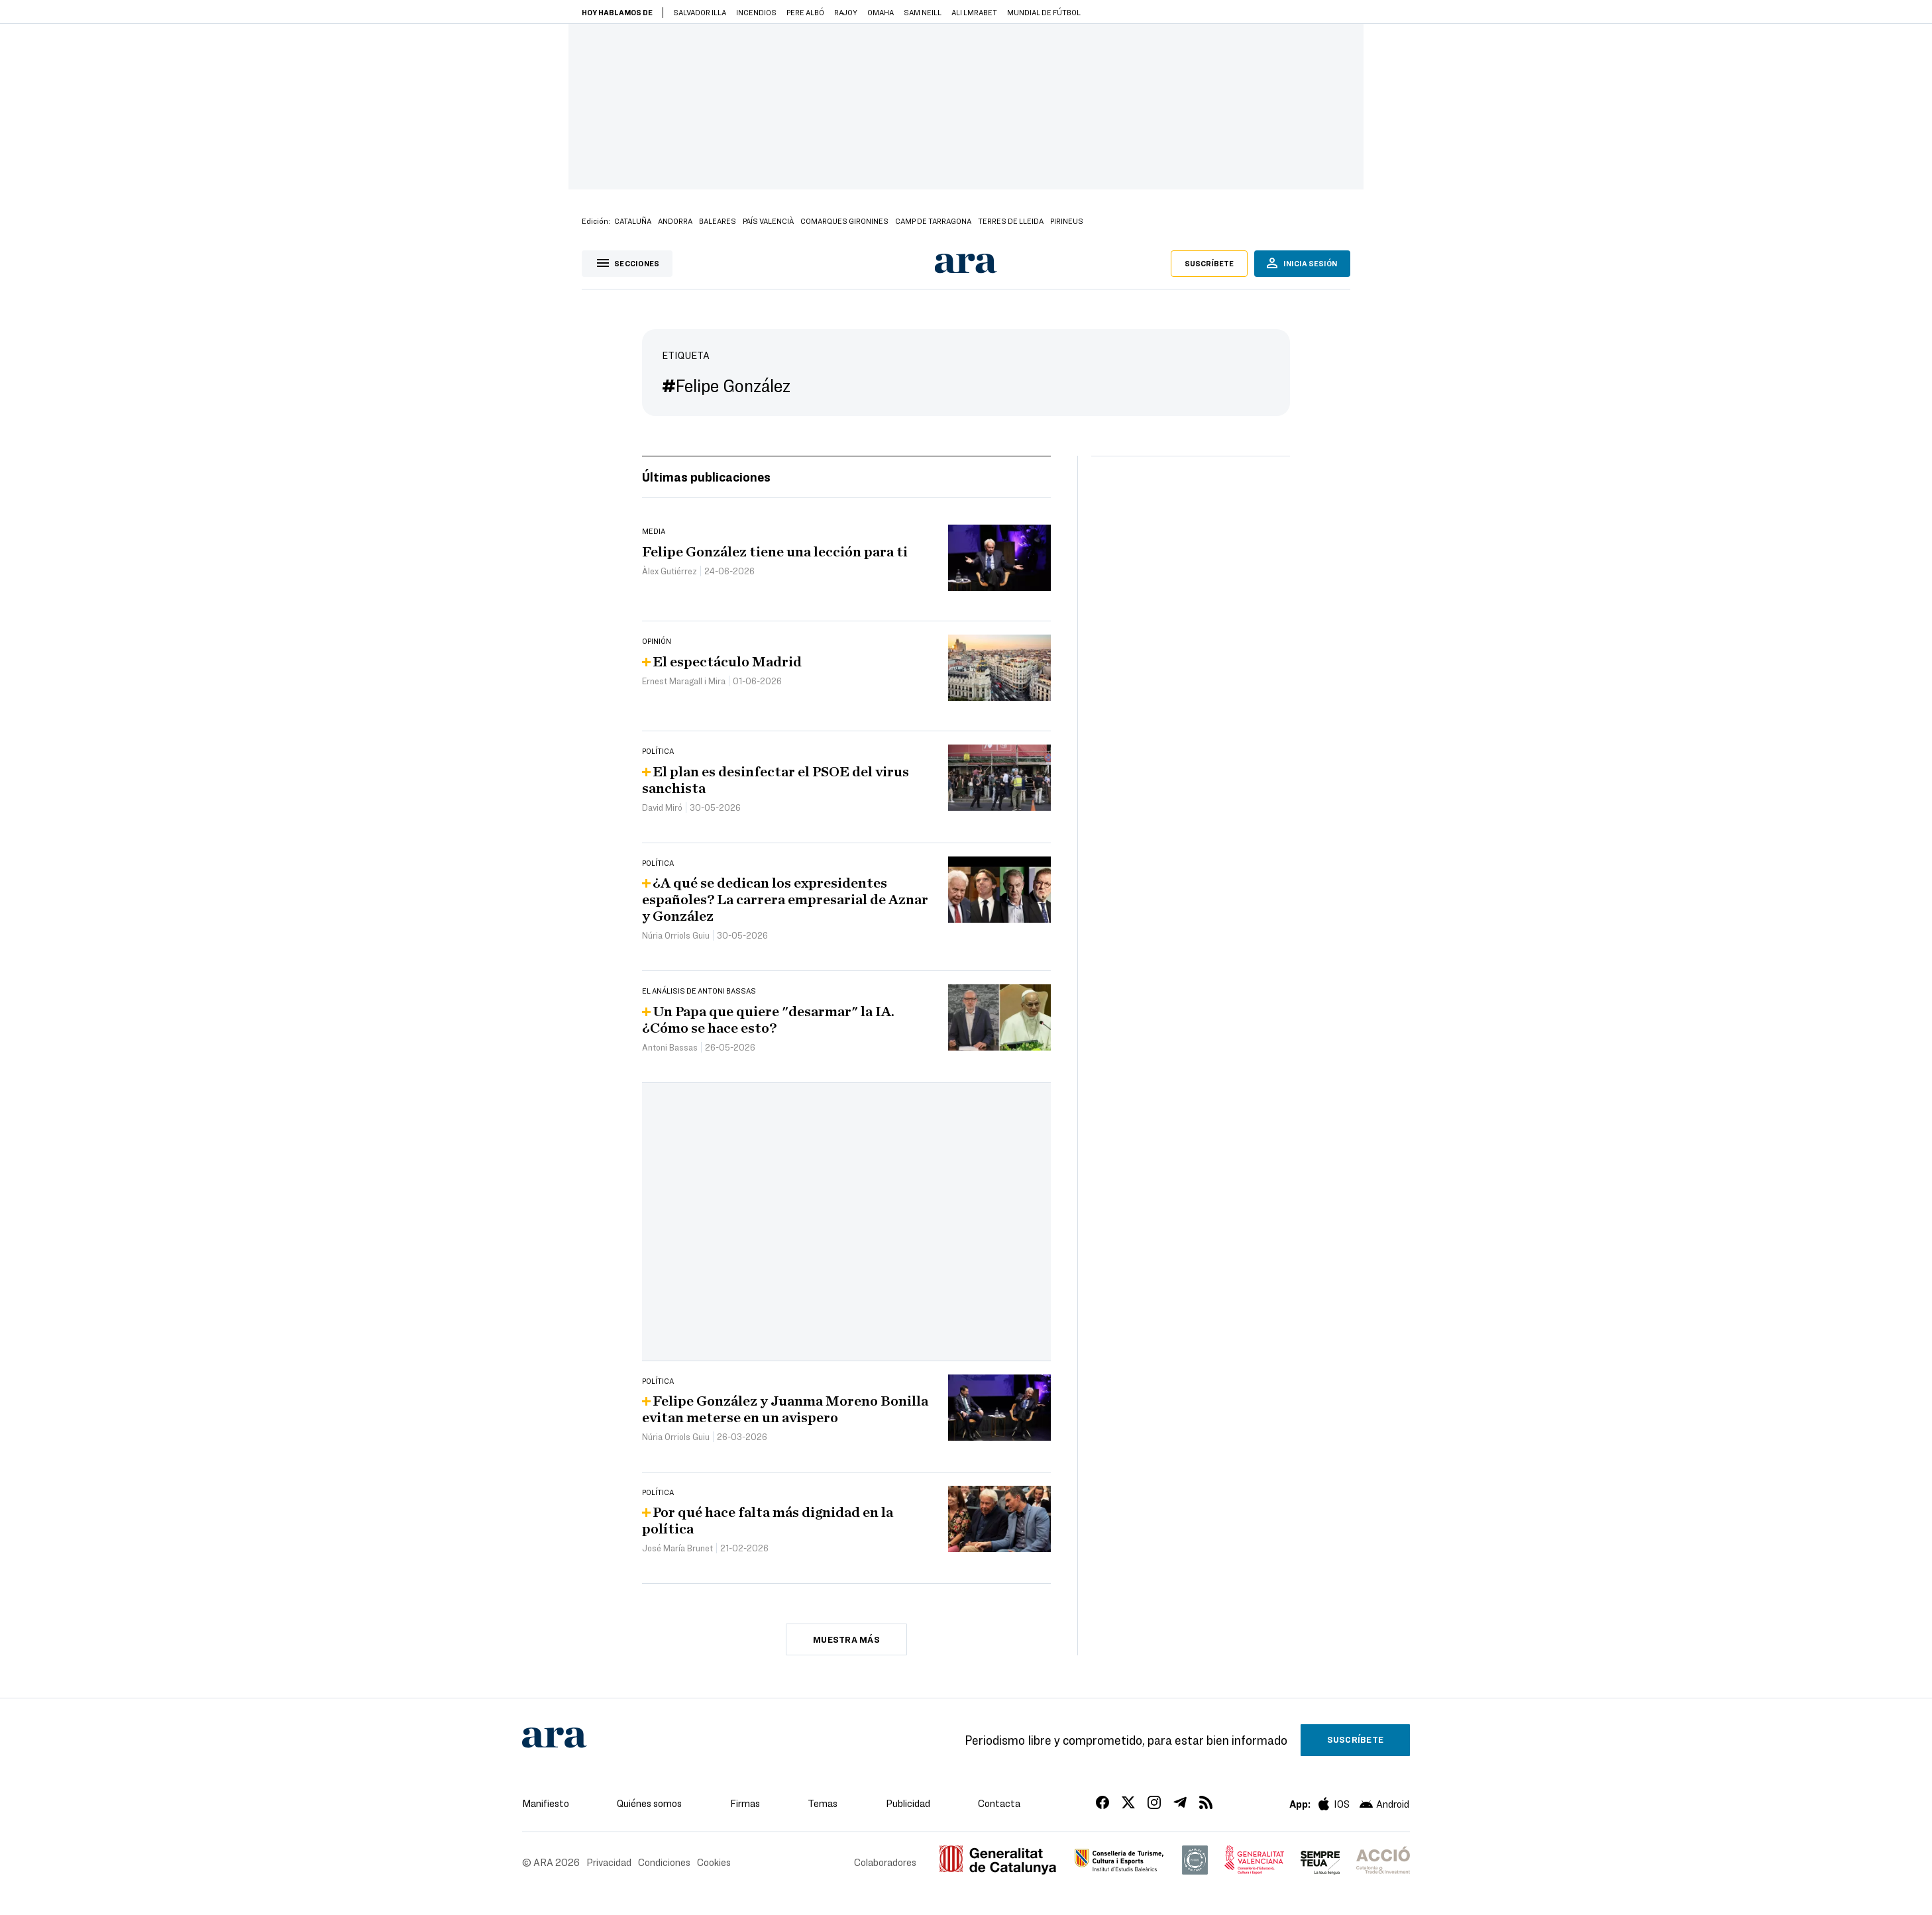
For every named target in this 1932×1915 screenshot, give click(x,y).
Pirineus (1066, 220)
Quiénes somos (649, 1803)
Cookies (714, 1862)
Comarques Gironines (844, 220)
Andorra (675, 220)
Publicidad (908, 1803)
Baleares (717, 220)
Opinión (656, 640)
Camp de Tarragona (933, 220)
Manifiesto (545, 1803)
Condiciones (664, 1862)
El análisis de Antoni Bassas (699, 990)
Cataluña (632, 220)
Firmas (745, 1803)
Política (658, 750)
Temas (822, 1803)
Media (653, 530)
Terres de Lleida (1011, 220)
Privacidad (608, 1862)
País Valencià (768, 220)
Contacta (999, 1803)
